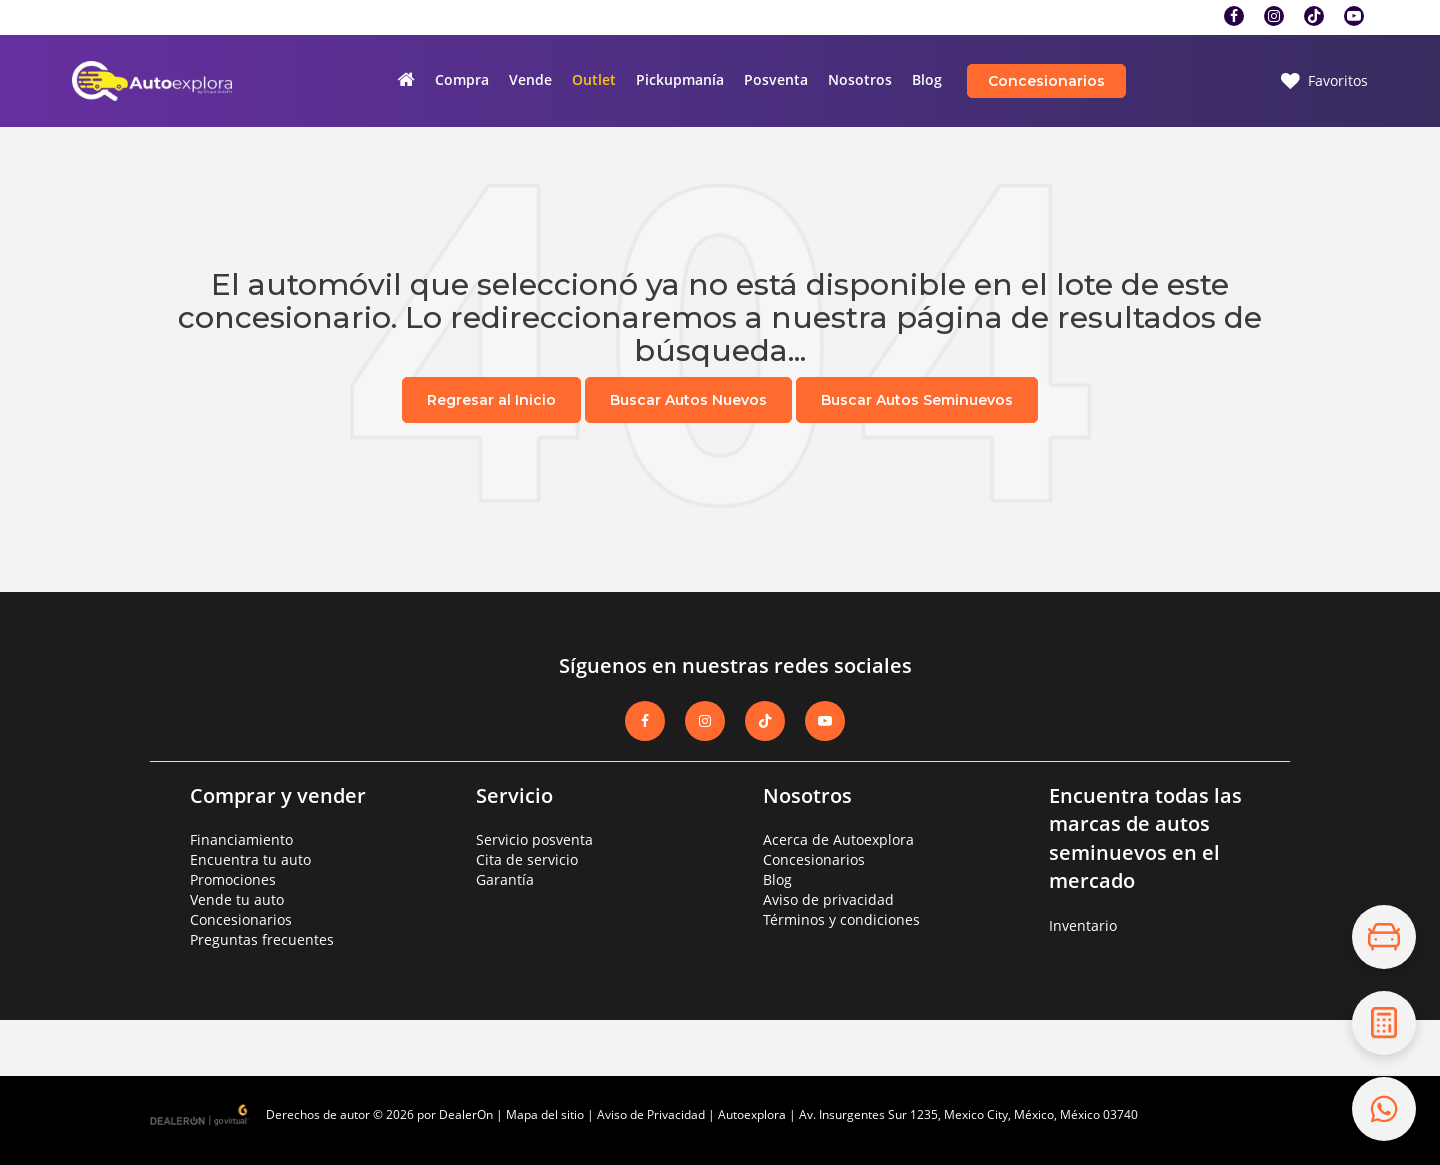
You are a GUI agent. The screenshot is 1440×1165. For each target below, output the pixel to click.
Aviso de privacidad (828, 899)
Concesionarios (1046, 81)
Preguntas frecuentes (262, 939)
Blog (927, 79)
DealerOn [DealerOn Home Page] (466, 1114)
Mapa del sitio (545, 1114)
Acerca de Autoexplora (838, 839)
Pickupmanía (680, 79)
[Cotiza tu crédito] (1384, 1023)
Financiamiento (241, 839)
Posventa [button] (776, 79)
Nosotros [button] (860, 79)
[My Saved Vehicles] (1324, 81)
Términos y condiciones (841, 919)
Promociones (233, 879)
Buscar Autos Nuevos (688, 400)
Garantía (505, 879)
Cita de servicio (527, 859)
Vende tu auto (237, 899)
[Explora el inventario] (1384, 937)
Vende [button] (530, 79)
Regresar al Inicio (491, 400)
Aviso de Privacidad (651, 1114)
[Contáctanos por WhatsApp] (1384, 1109)
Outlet (594, 79)
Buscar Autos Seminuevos (917, 400)
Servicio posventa (534, 839)
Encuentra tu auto (250, 859)
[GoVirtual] (201, 1113)
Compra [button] (462, 79)
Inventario (1083, 925)
